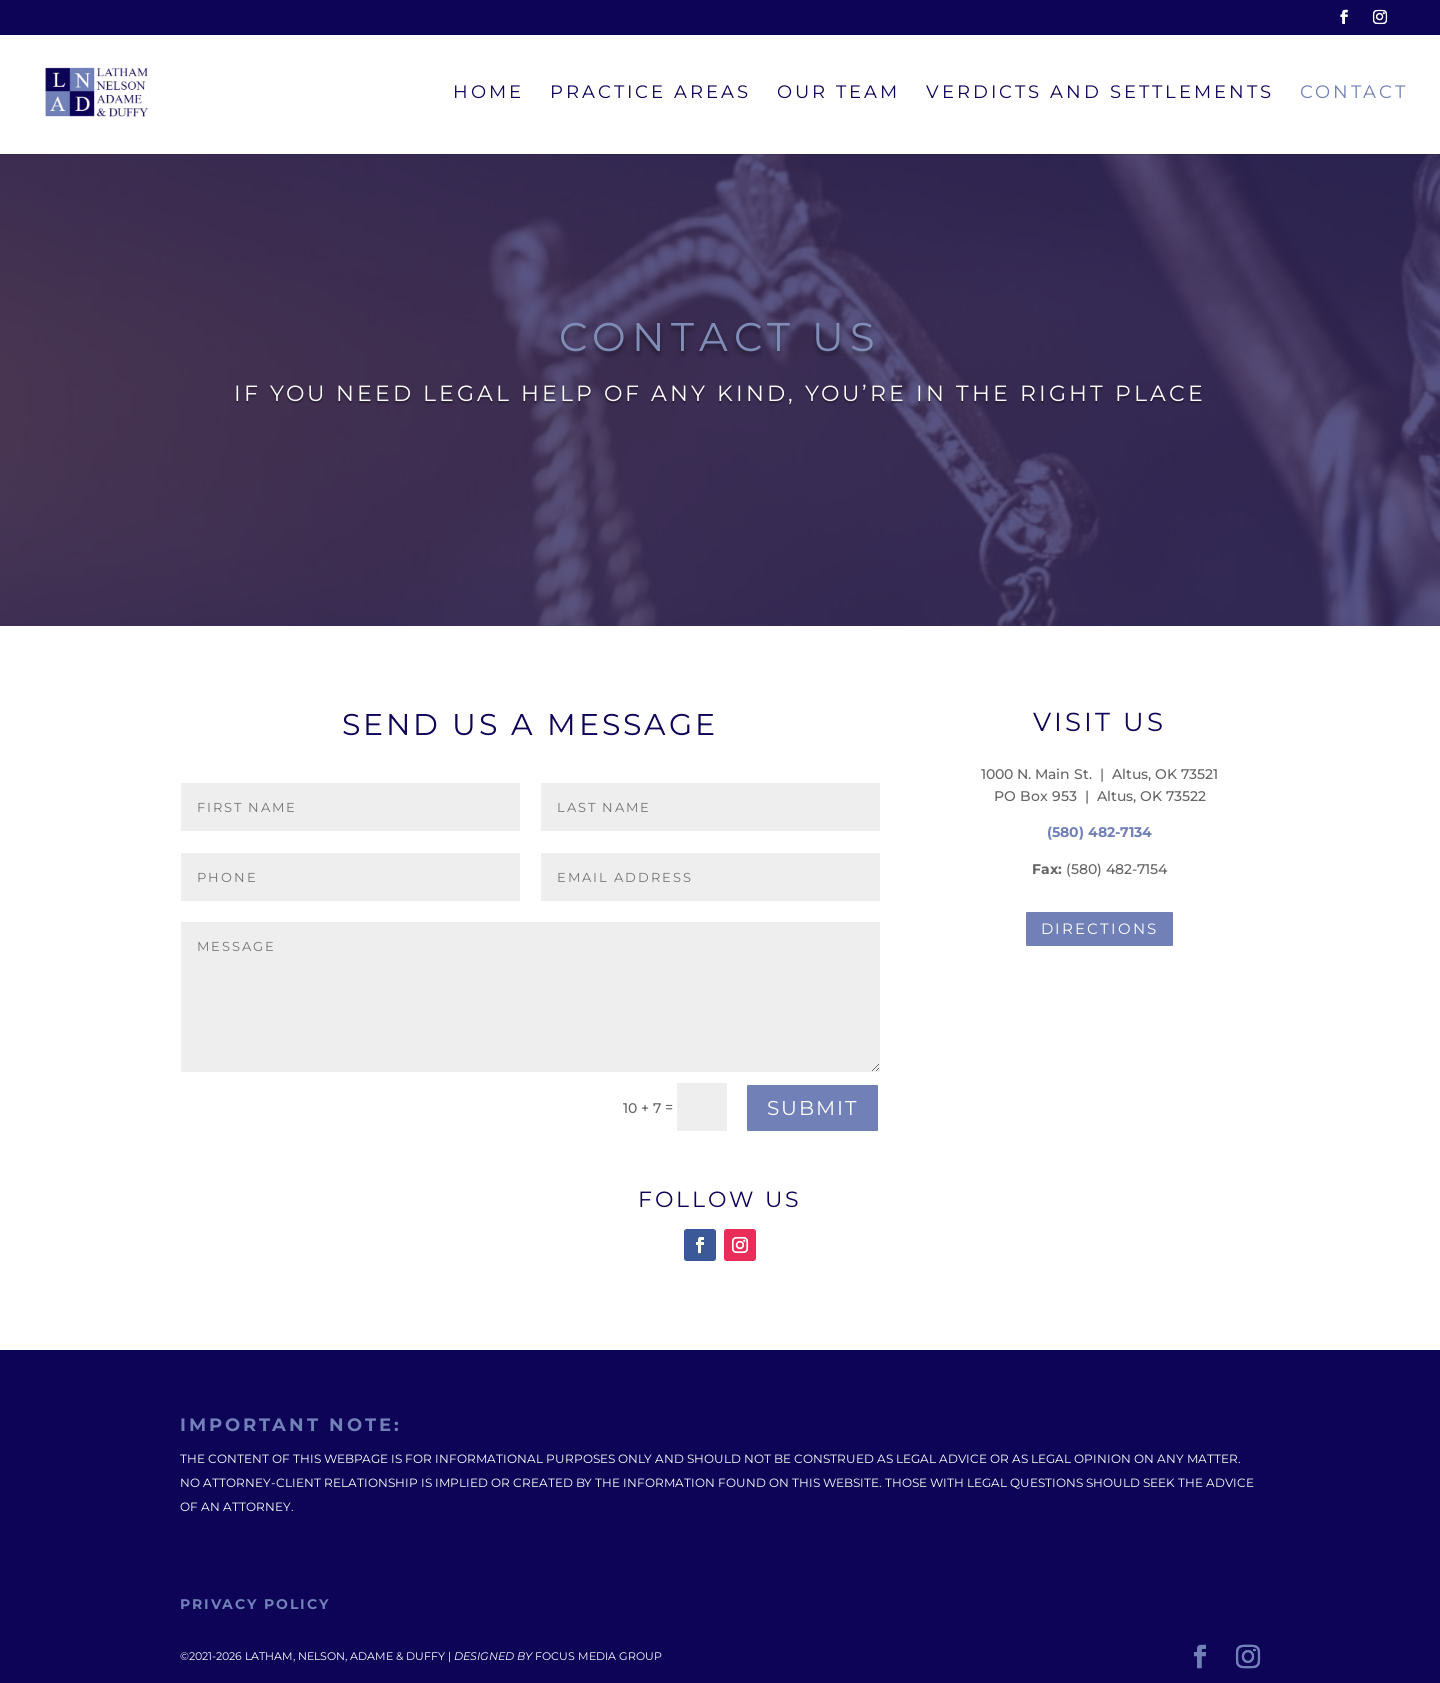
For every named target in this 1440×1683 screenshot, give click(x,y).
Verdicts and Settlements (1100, 94)
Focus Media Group (598, 1656)
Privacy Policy (255, 1604)
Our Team (838, 94)
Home (488, 94)
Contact (1354, 94)
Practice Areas (650, 94)
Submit (812, 1108)
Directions (1099, 928)
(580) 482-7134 (1099, 832)
